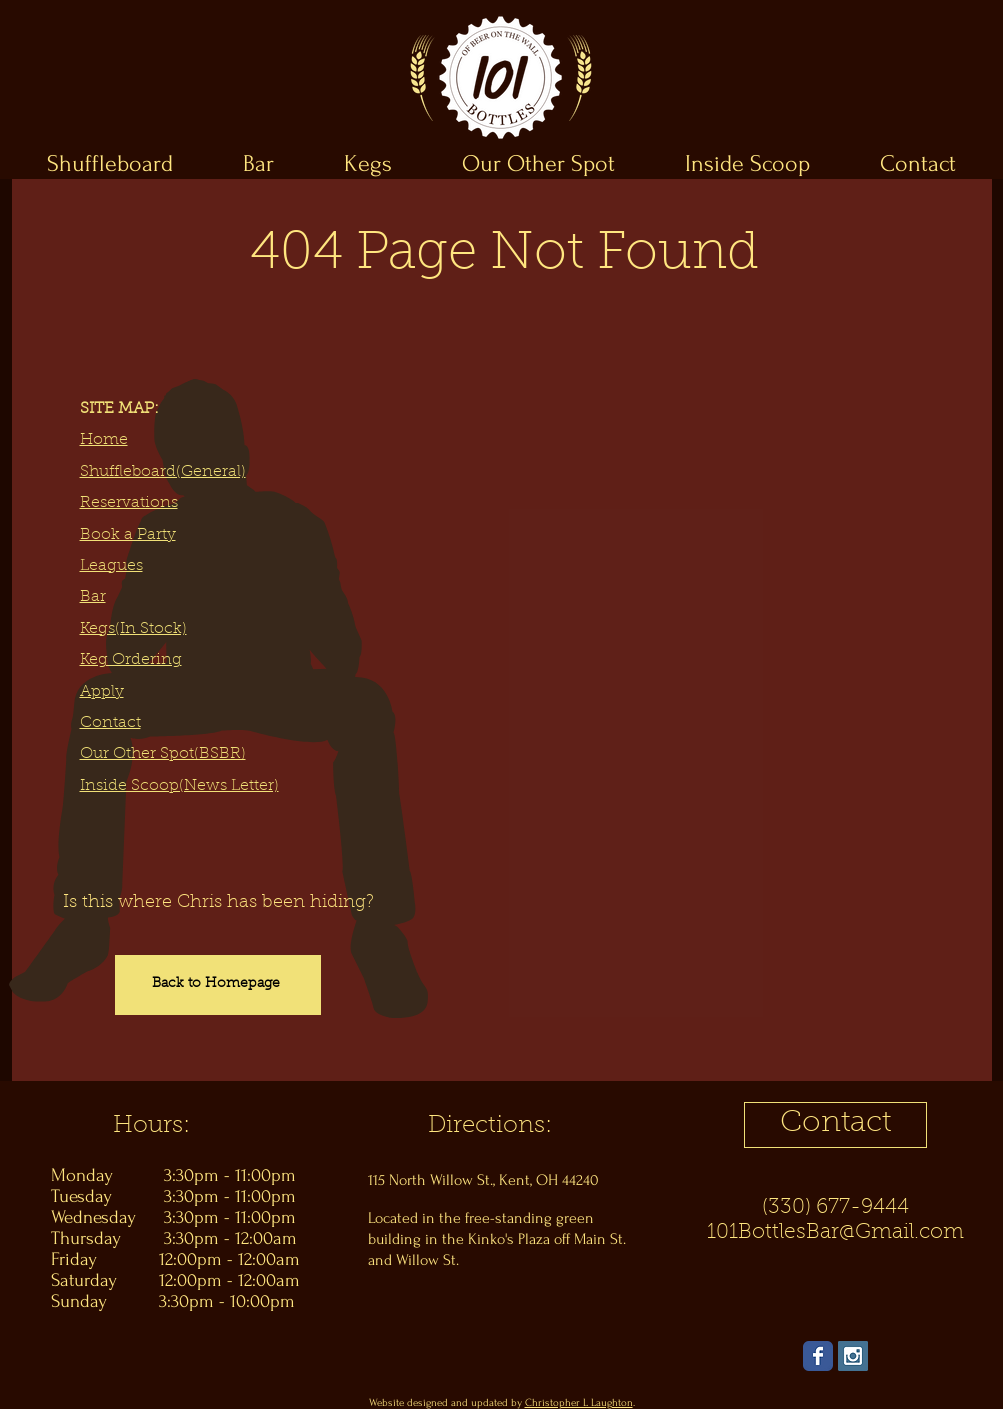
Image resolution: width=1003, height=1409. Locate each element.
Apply (102, 692)
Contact (110, 723)
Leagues (111, 566)
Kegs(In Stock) (133, 629)
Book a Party (128, 535)
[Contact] (835, 1125)
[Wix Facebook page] (818, 1356)
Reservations (129, 503)
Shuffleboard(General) (163, 472)
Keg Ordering (131, 660)
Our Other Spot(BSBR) (163, 754)
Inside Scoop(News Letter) (179, 786)
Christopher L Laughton (579, 1403)
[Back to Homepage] (218, 985)
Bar (93, 597)
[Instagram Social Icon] (853, 1356)
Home (104, 440)
